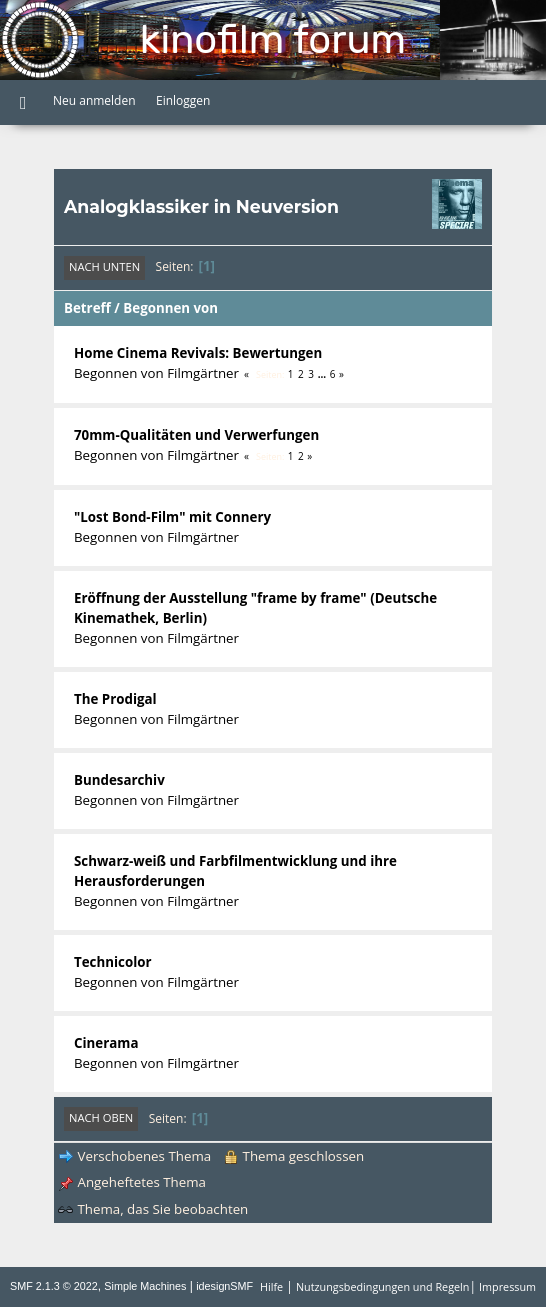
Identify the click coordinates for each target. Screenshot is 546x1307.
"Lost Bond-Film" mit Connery (172, 517)
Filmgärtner (203, 373)
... (323, 374)
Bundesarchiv (119, 780)
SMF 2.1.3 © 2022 (54, 1286)
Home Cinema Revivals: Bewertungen (198, 353)
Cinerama (106, 1043)
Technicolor (113, 962)
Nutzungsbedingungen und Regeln (382, 1286)
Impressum (507, 1286)
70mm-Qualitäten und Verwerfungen (196, 435)
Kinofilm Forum (273, 39)
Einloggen (183, 100)
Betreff (87, 308)
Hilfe (271, 1286)
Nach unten (104, 266)
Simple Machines (145, 1286)
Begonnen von (170, 308)
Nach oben (101, 1117)
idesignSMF (224, 1286)
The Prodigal (115, 699)
